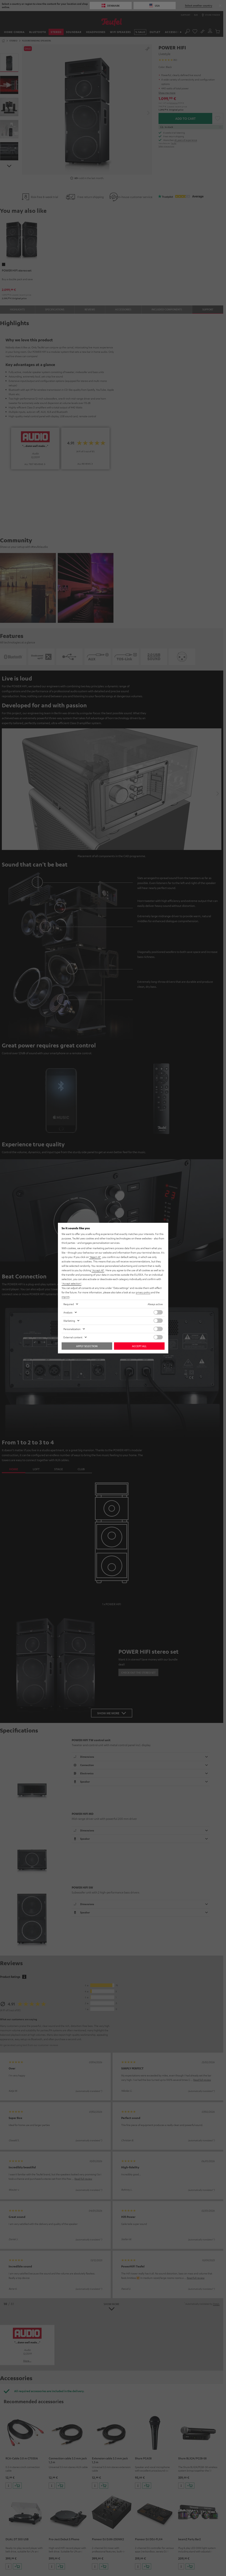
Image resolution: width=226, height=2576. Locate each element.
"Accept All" (98, 1270)
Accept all (139, 1346)
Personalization (72, 1329)
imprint (66, 1296)
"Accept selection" (72, 1283)
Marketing (69, 1320)
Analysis (67, 1312)
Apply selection (86, 1346)
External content (72, 1337)
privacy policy (143, 1292)
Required (68, 1304)
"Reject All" (95, 1257)
